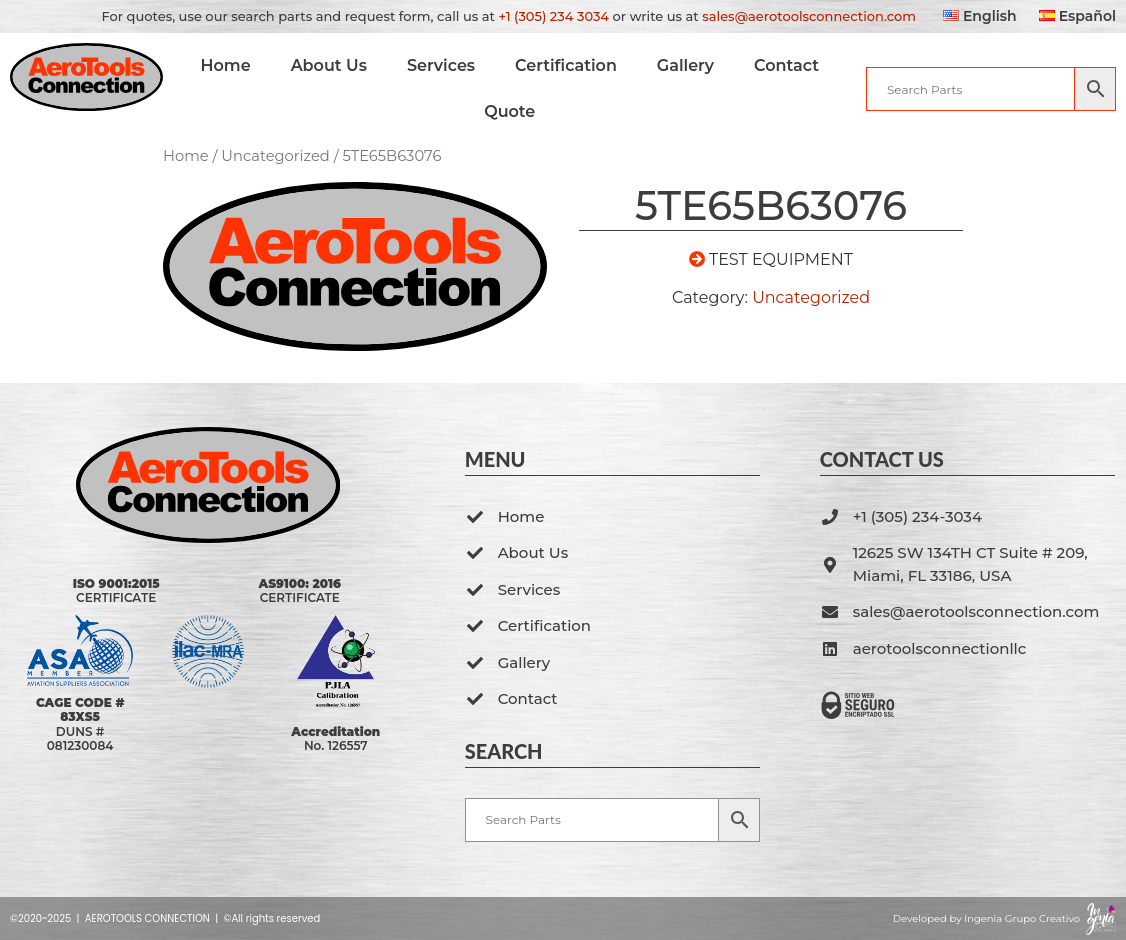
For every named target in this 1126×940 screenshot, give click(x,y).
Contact (786, 65)
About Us (328, 65)
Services (441, 65)
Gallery (685, 65)
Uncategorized (275, 156)
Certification (566, 65)
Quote (509, 111)
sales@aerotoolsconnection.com (809, 16)
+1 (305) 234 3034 (553, 16)
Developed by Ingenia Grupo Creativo (986, 918)
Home (225, 65)
